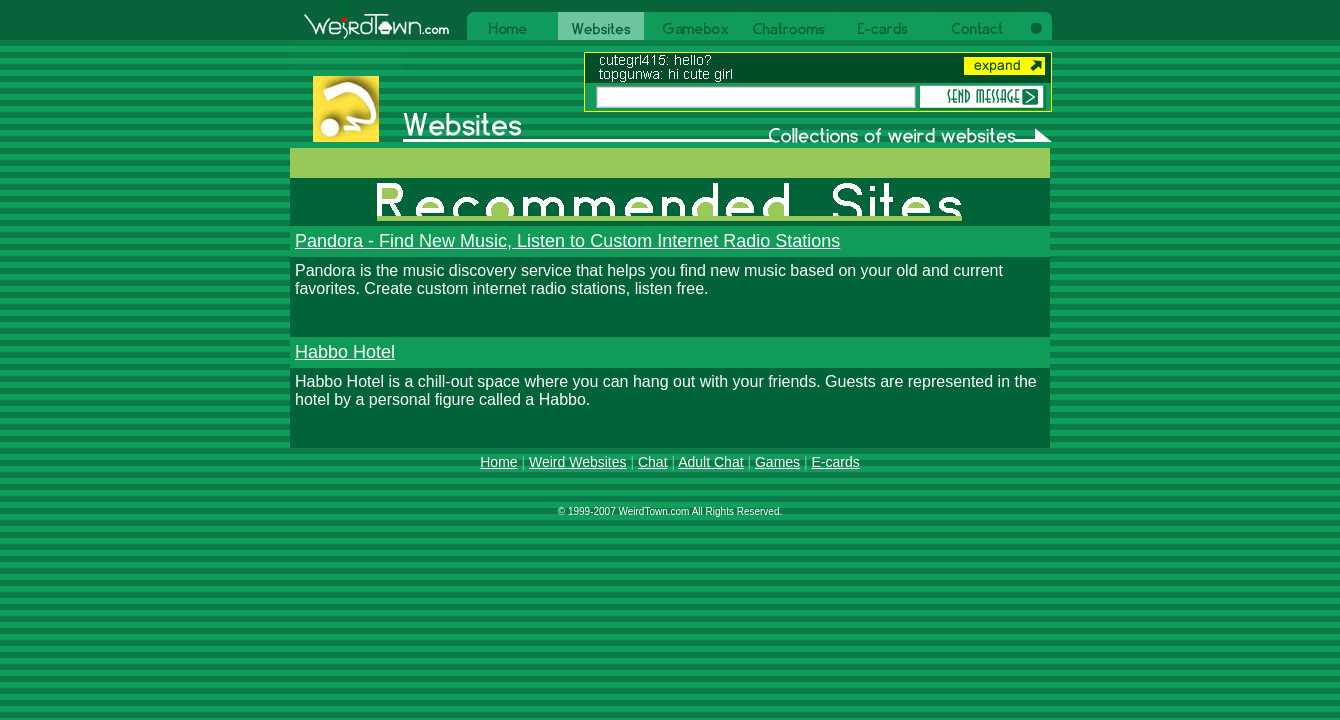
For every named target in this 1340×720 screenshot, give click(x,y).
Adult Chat (710, 462)
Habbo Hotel (345, 352)
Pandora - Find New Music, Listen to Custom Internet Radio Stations (567, 241)
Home (498, 462)
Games (777, 462)
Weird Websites (578, 462)
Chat (653, 462)
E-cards (836, 462)
